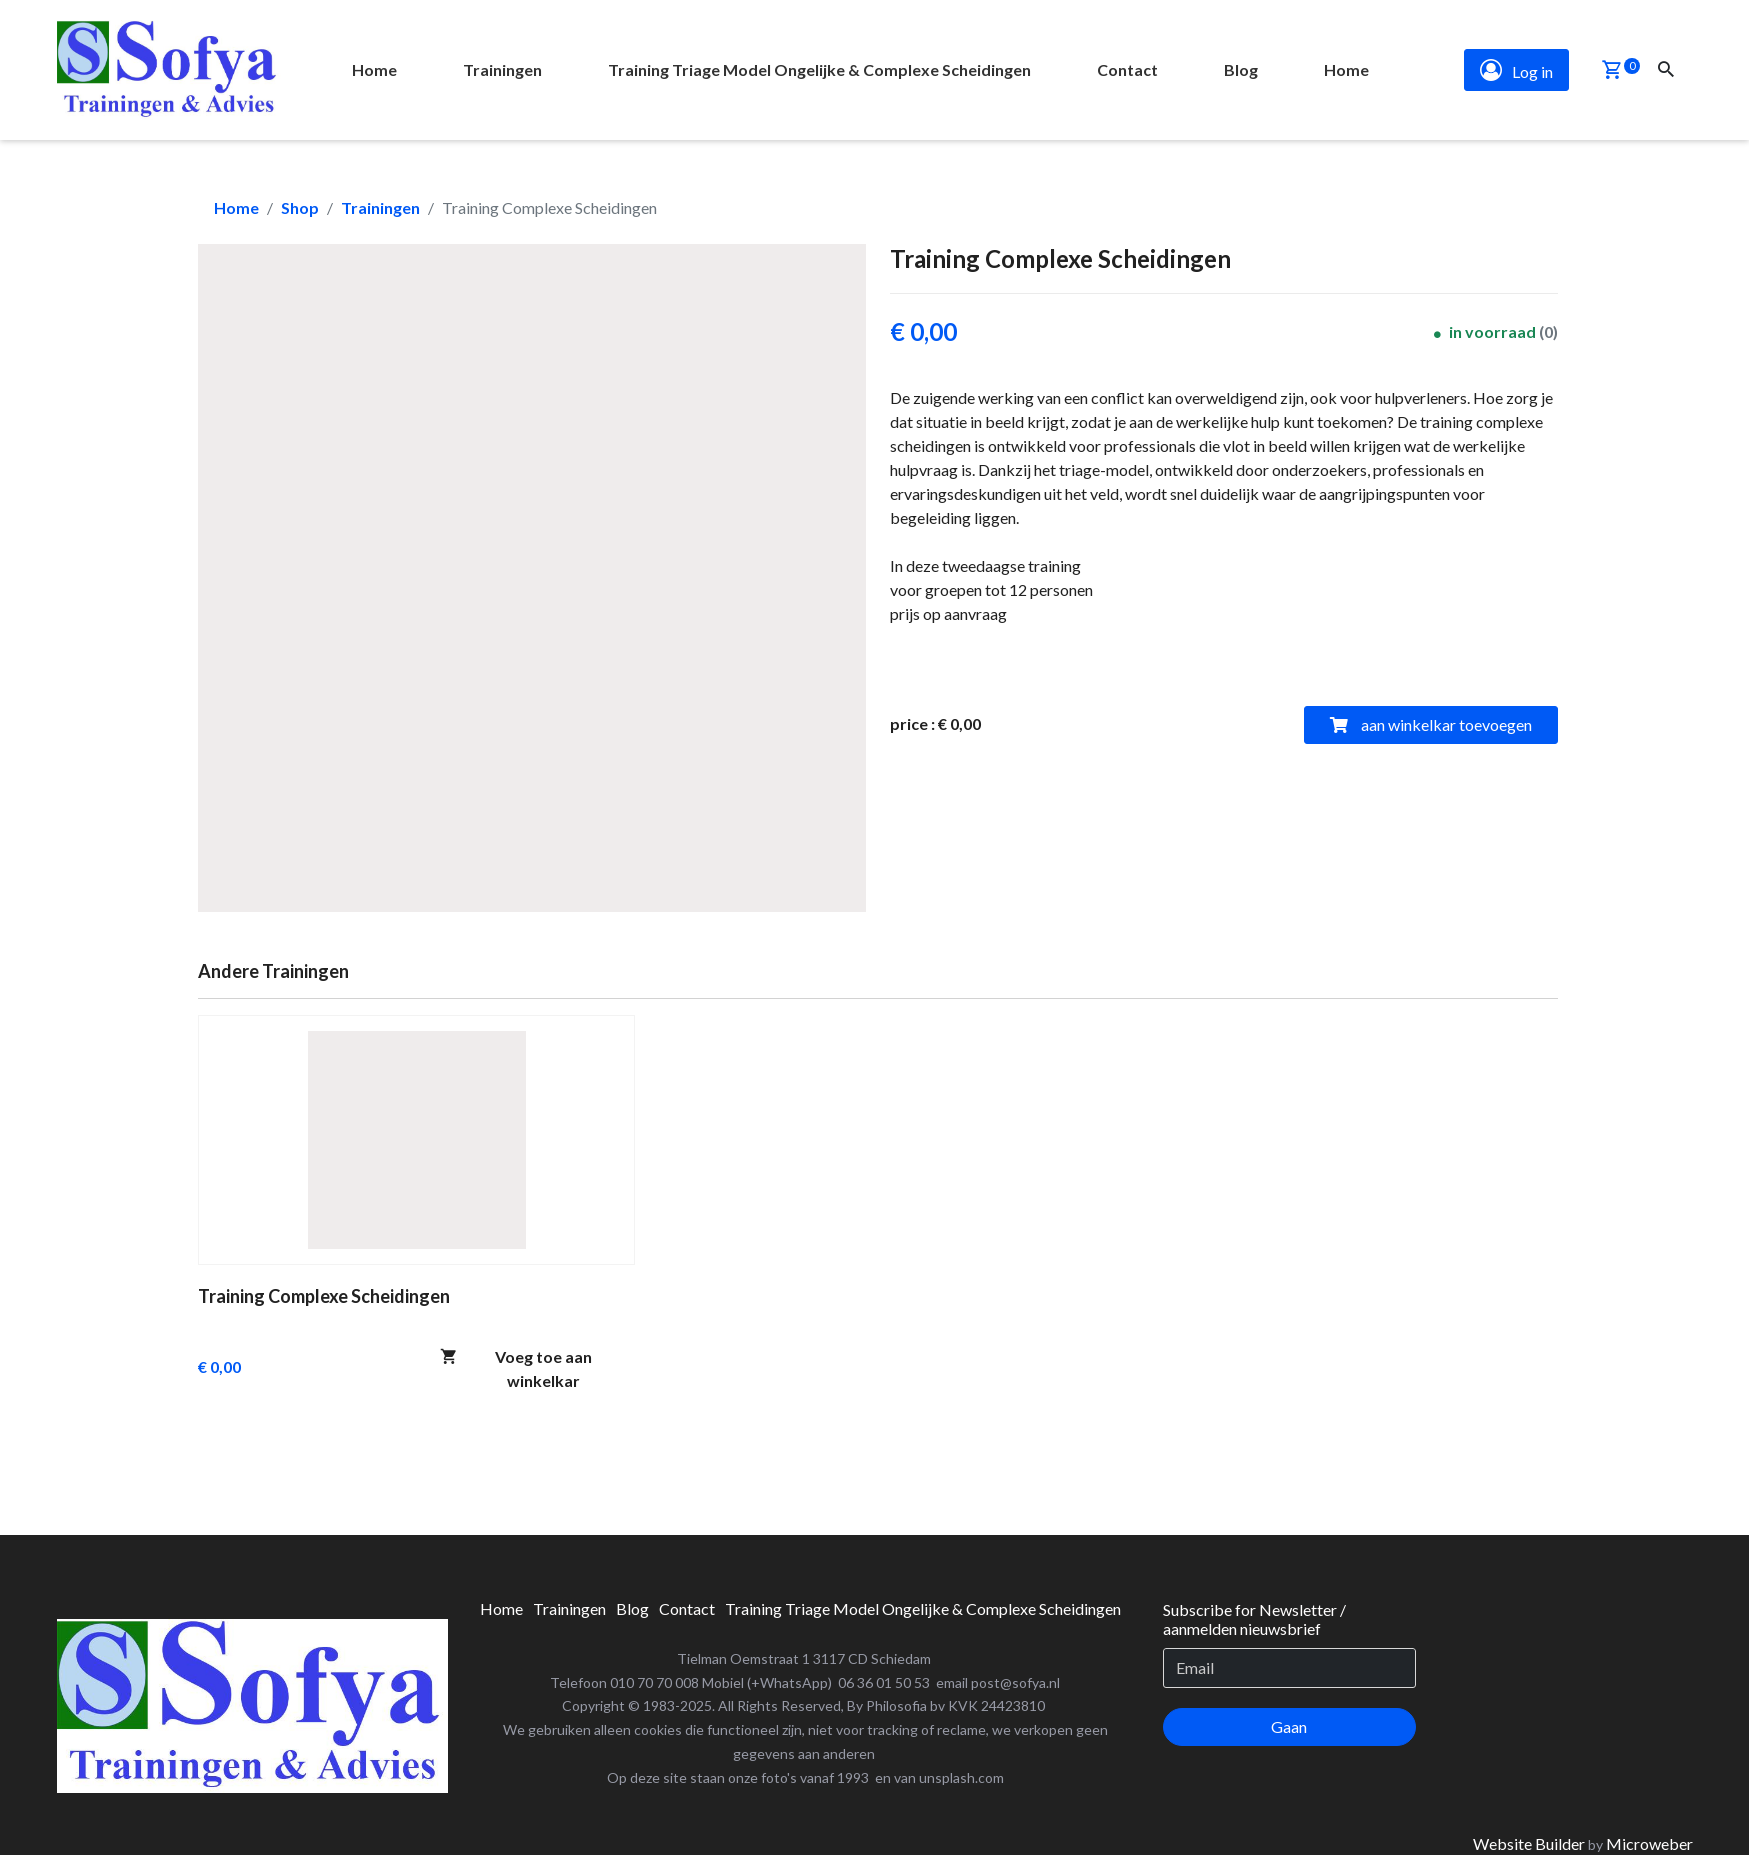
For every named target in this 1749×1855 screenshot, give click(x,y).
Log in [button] (1516, 70)
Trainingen (380, 207)
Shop (300, 207)
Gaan (1289, 1726)
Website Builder (1529, 1843)
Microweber (1649, 1843)
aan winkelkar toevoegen (1431, 724)
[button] (1612, 71)
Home (236, 207)
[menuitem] (374, 70)
